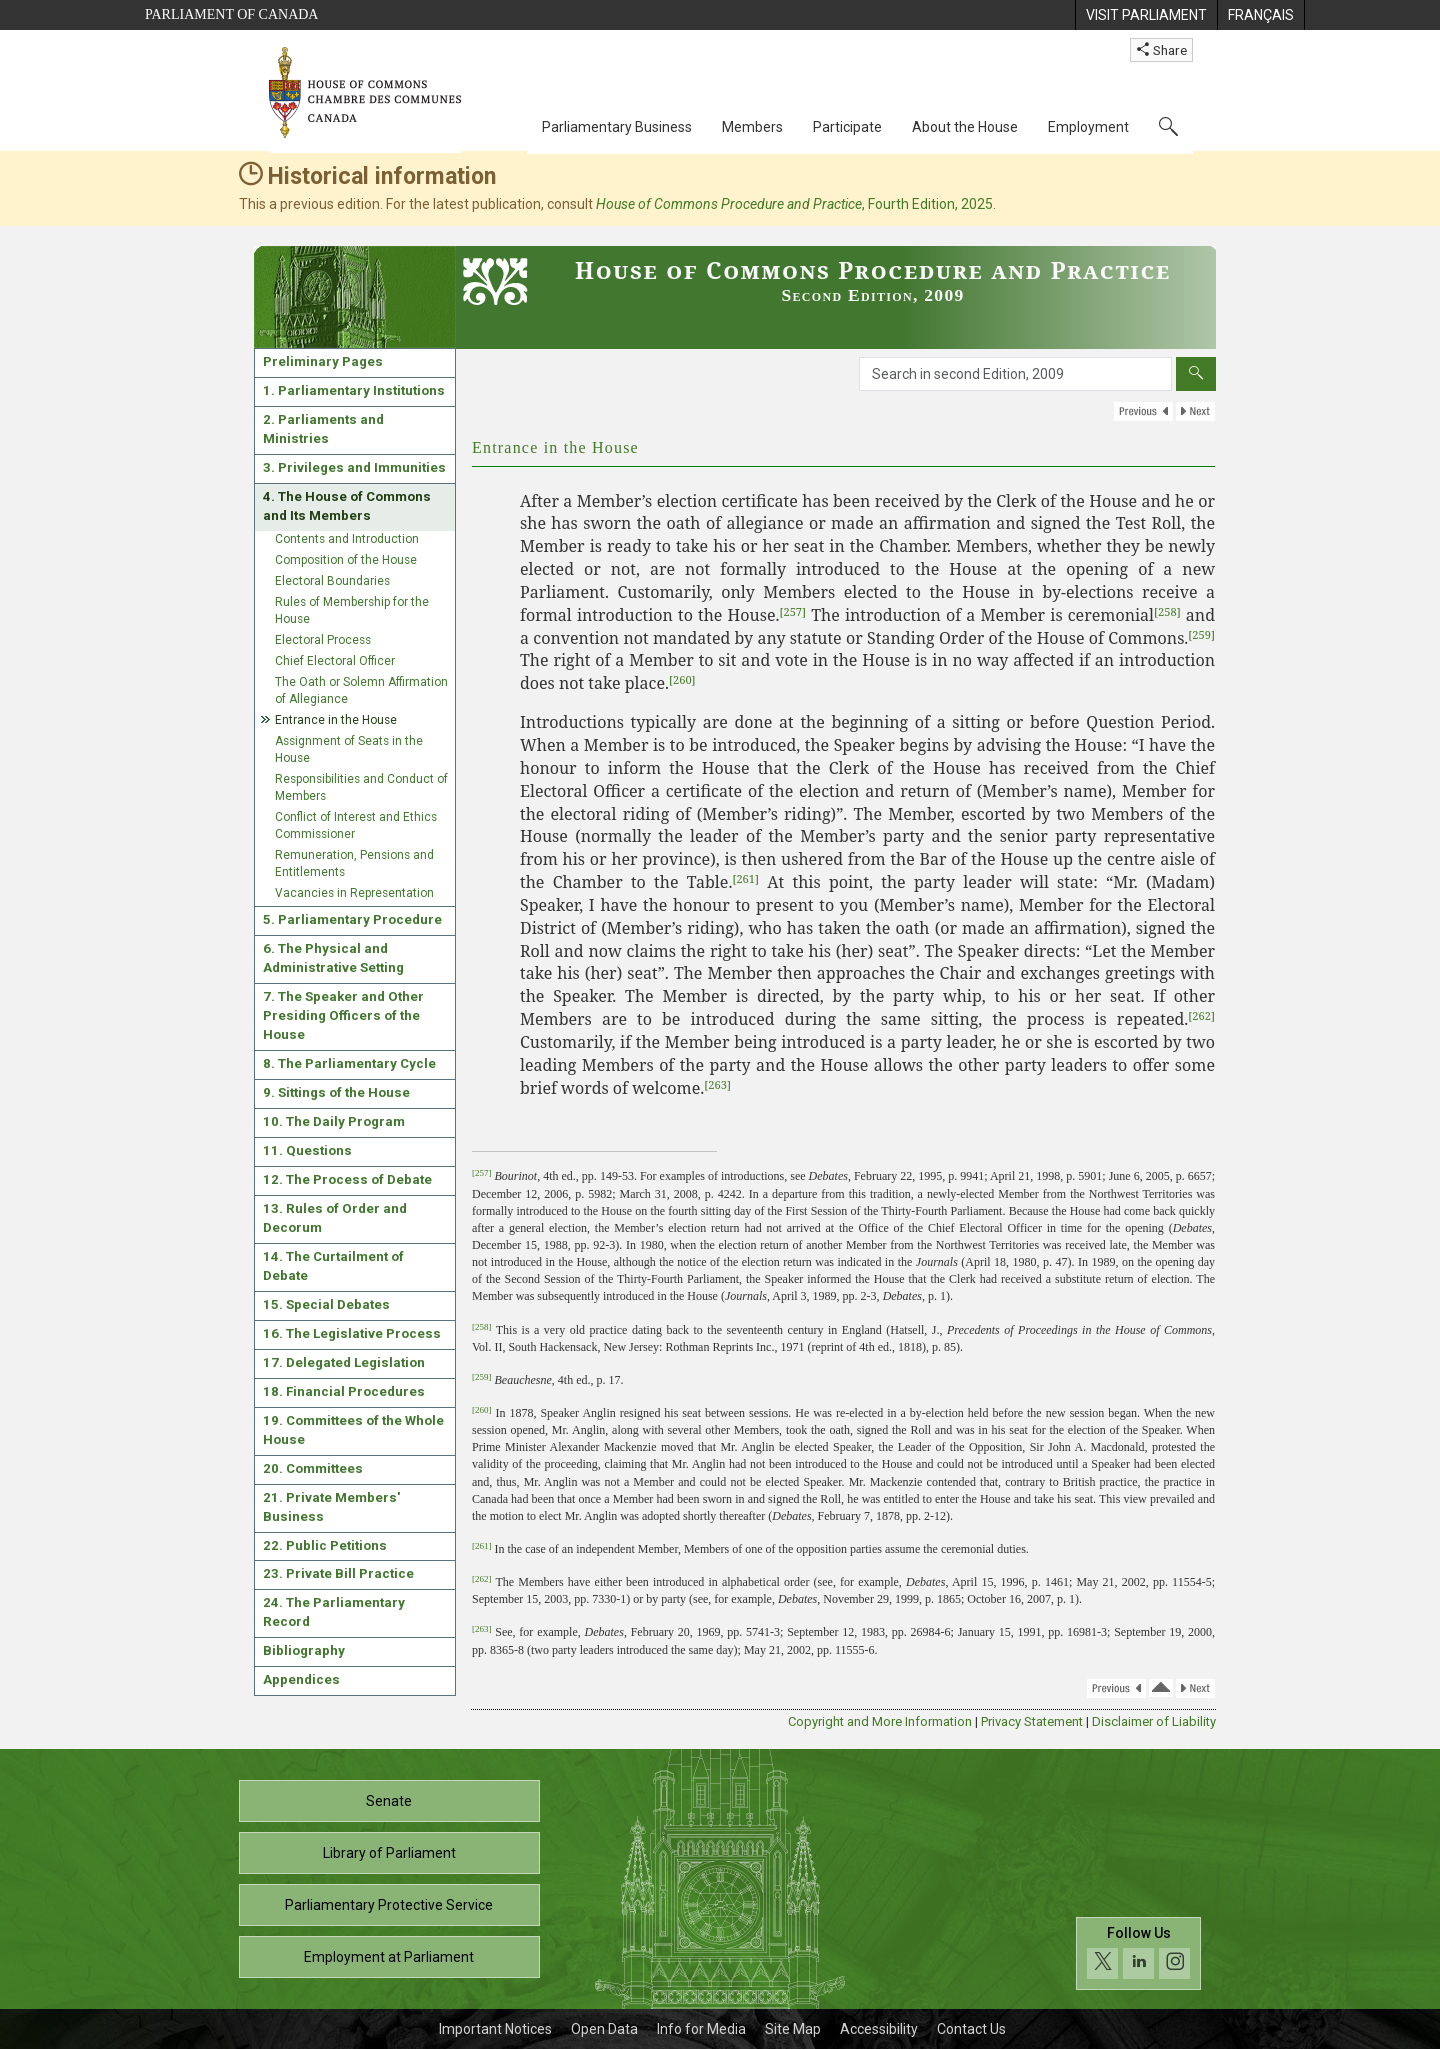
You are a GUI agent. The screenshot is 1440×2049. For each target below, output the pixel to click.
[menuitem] (1146, 15)
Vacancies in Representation (354, 893)
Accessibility (879, 2029)
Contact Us (971, 2029)
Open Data (604, 2029)
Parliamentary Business (617, 127)
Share (1161, 50)
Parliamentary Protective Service (389, 1905)
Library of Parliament (389, 1853)
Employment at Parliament (389, 1957)
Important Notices (495, 2029)
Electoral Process (323, 640)
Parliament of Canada (231, 14)
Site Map (793, 2029)
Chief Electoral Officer (335, 661)
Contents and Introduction (347, 539)
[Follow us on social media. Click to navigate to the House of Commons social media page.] (1138, 1953)
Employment (1088, 127)
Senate (389, 1801)
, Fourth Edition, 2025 (794, 204)
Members (752, 127)
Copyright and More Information (880, 1721)
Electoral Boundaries (332, 581)
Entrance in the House (336, 720)
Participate (847, 127)
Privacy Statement (1032, 1721)
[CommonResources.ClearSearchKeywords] (1196, 374)
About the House (965, 127)
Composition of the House (346, 560)
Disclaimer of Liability (1154, 1721)
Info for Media (701, 2029)
